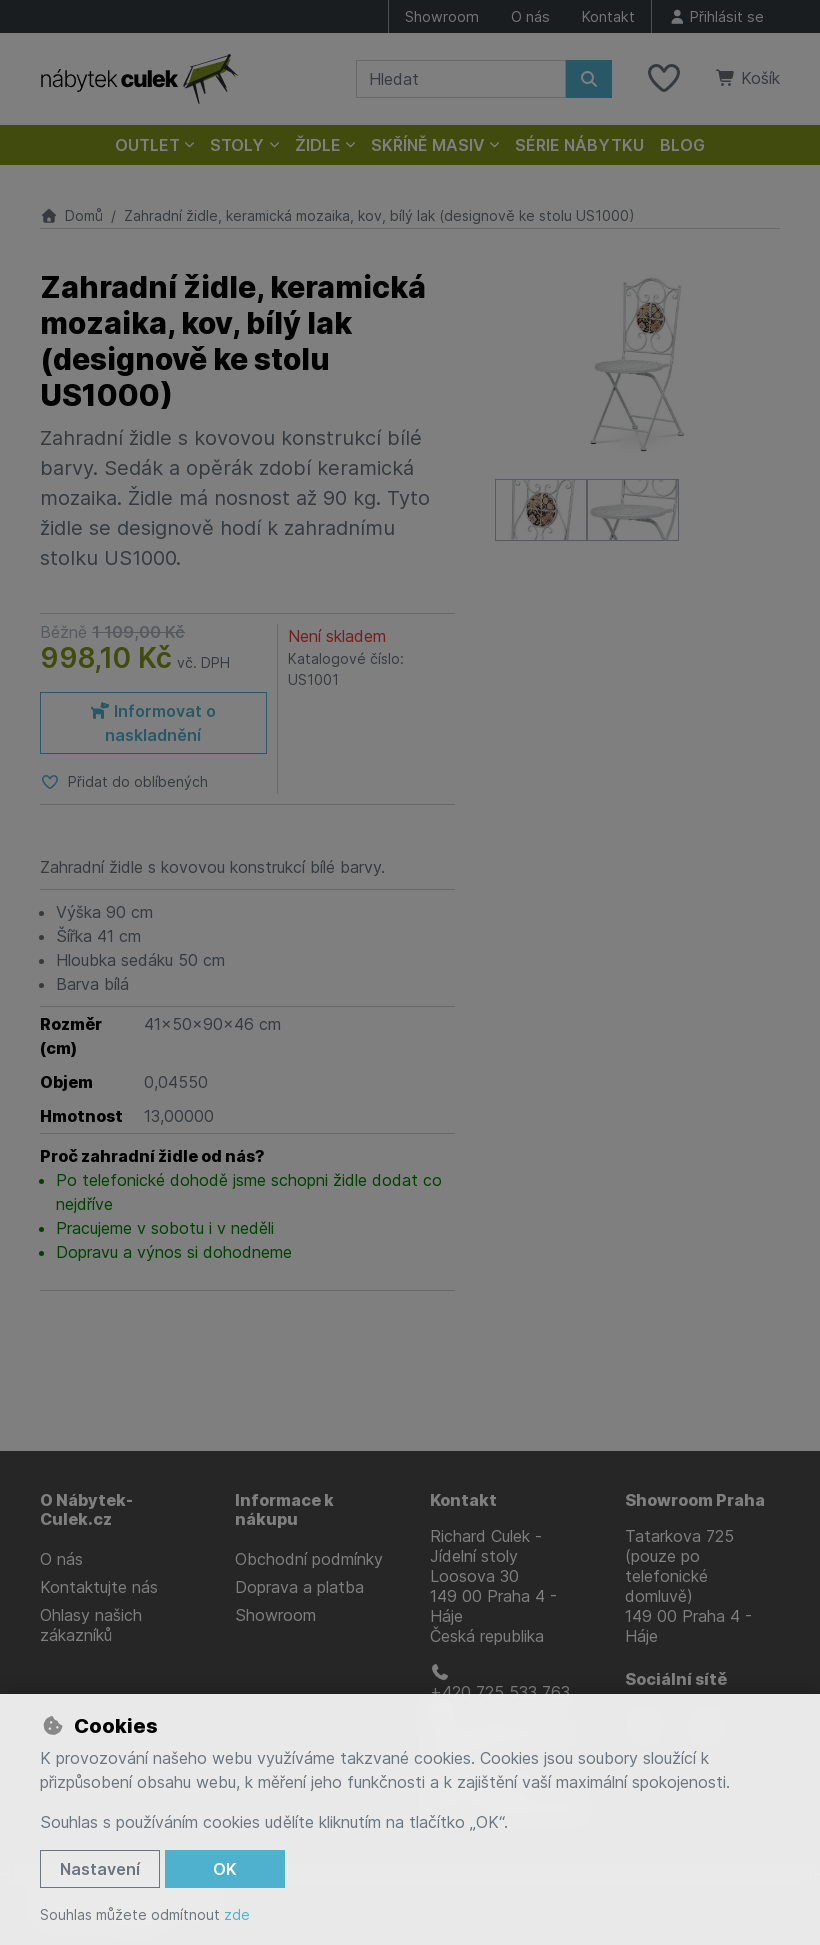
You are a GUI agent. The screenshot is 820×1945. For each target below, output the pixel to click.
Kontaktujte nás (99, 1587)
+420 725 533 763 (500, 1683)
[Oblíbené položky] (664, 79)
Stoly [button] (237, 145)
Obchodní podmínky (309, 1559)
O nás (530, 16)
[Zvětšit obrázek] (637, 364)
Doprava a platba (299, 1587)
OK (225, 1869)
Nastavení (100, 1869)
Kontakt (608, 16)
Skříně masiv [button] (428, 145)
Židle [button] (318, 145)
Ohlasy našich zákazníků (91, 1625)
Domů (71, 215)
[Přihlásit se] (716, 16)
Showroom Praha (695, 1500)
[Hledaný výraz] (461, 79)
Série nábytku (579, 145)
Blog (682, 145)
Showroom (442, 16)
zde (237, 1914)
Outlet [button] (147, 145)
